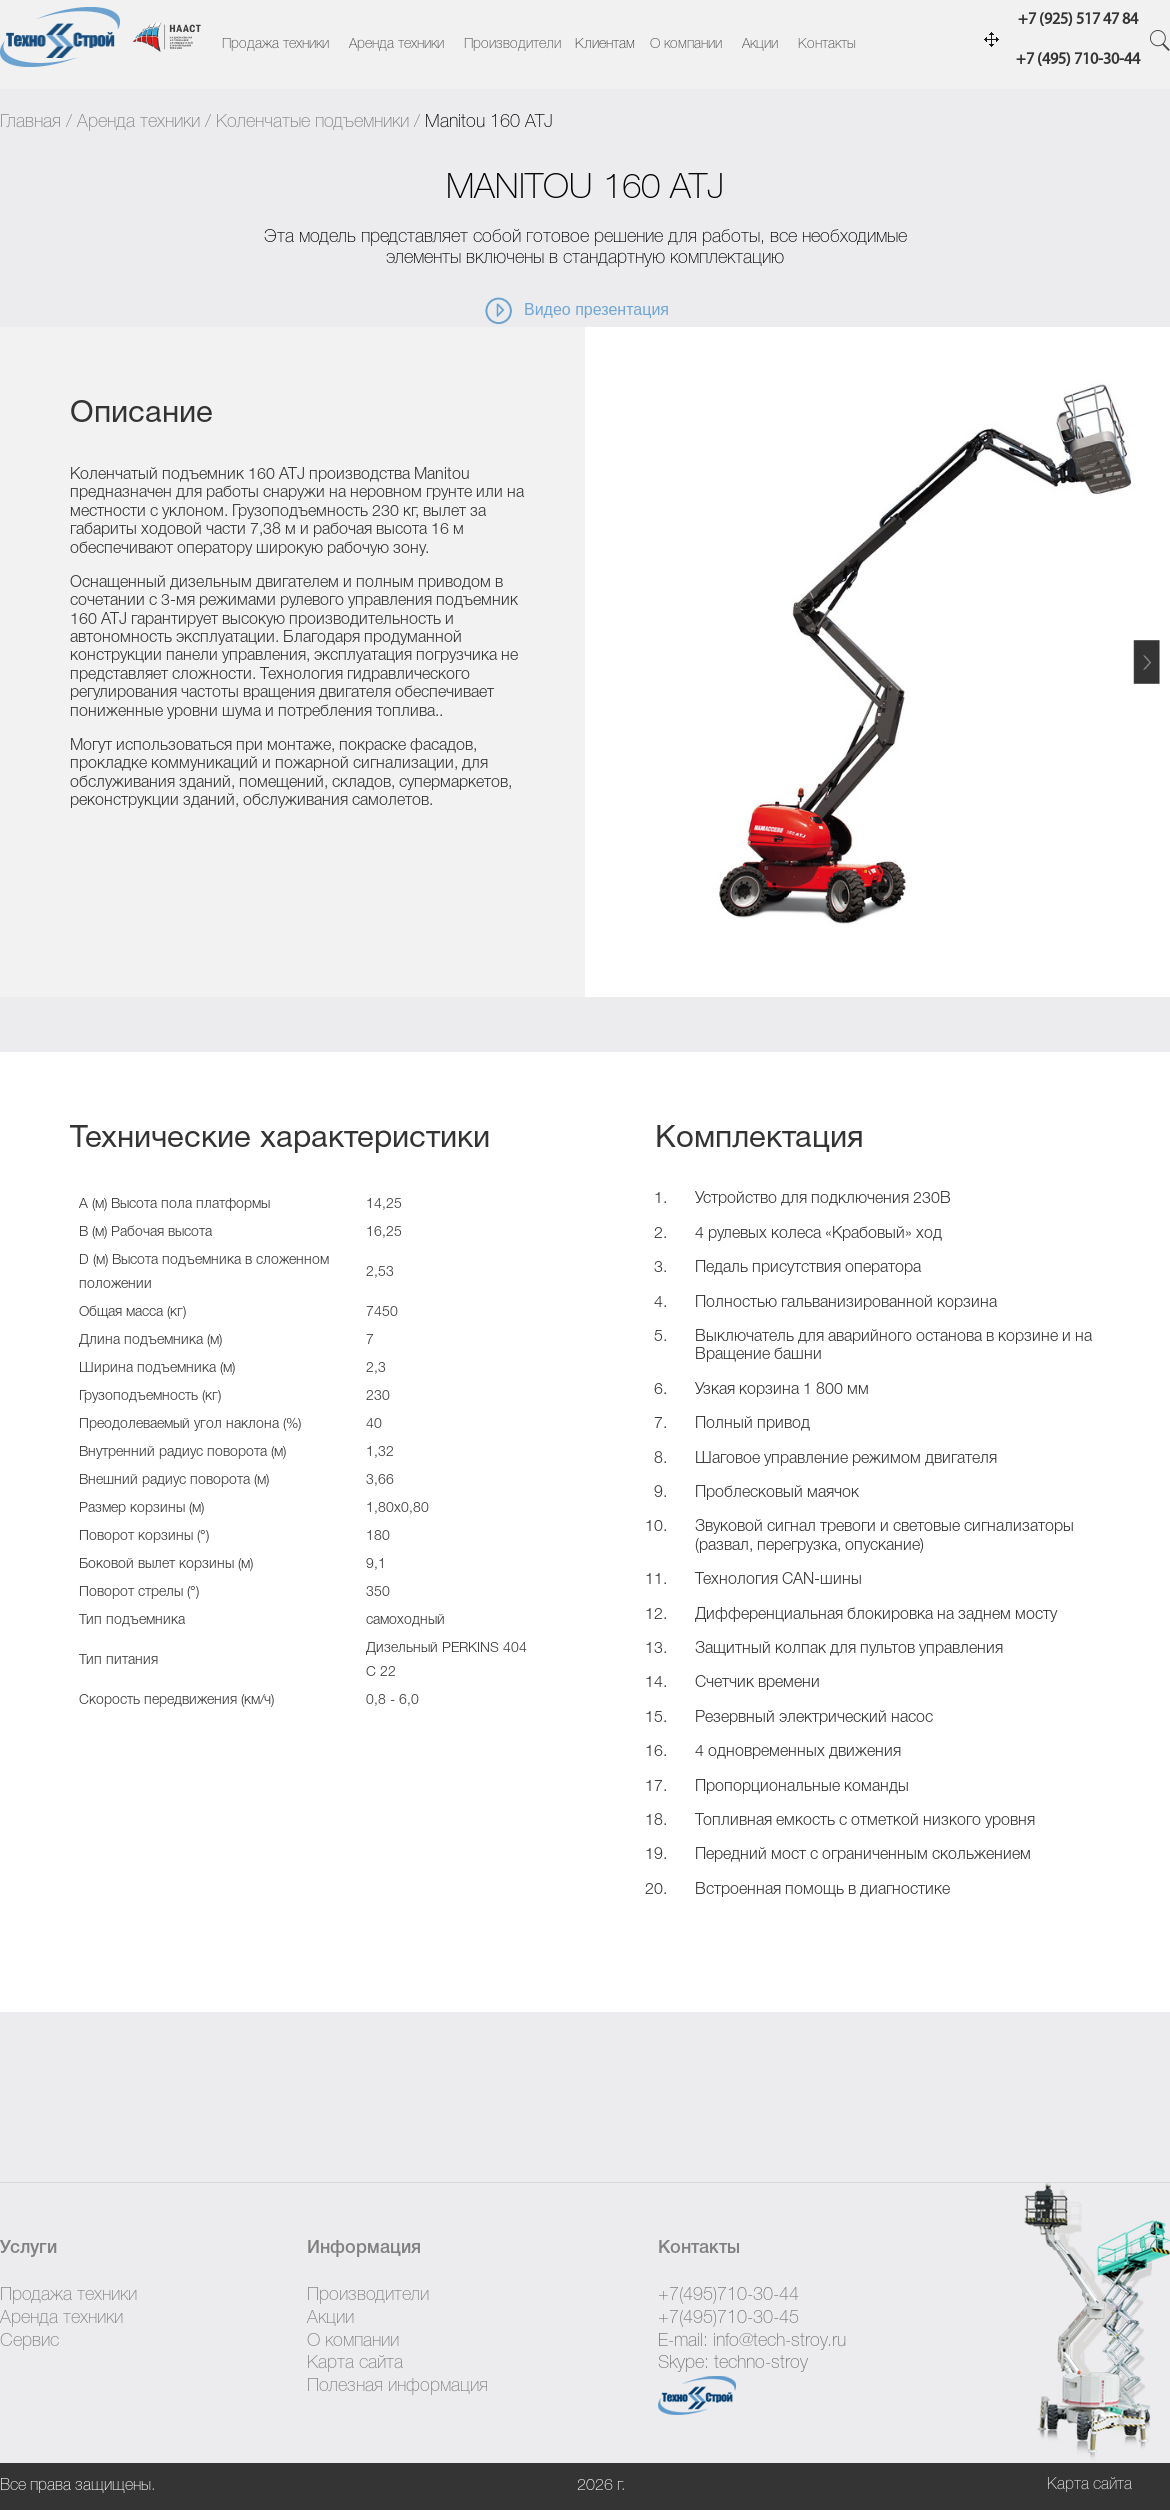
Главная (30, 122)
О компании (686, 44)
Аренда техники (396, 44)
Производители (512, 44)
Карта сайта (355, 2363)
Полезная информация (397, 2386)
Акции (760, 44)
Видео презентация (576, 311)
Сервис (29, 2341)
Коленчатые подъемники (312, 122)
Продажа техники (275, 44)
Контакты (827, 44)
